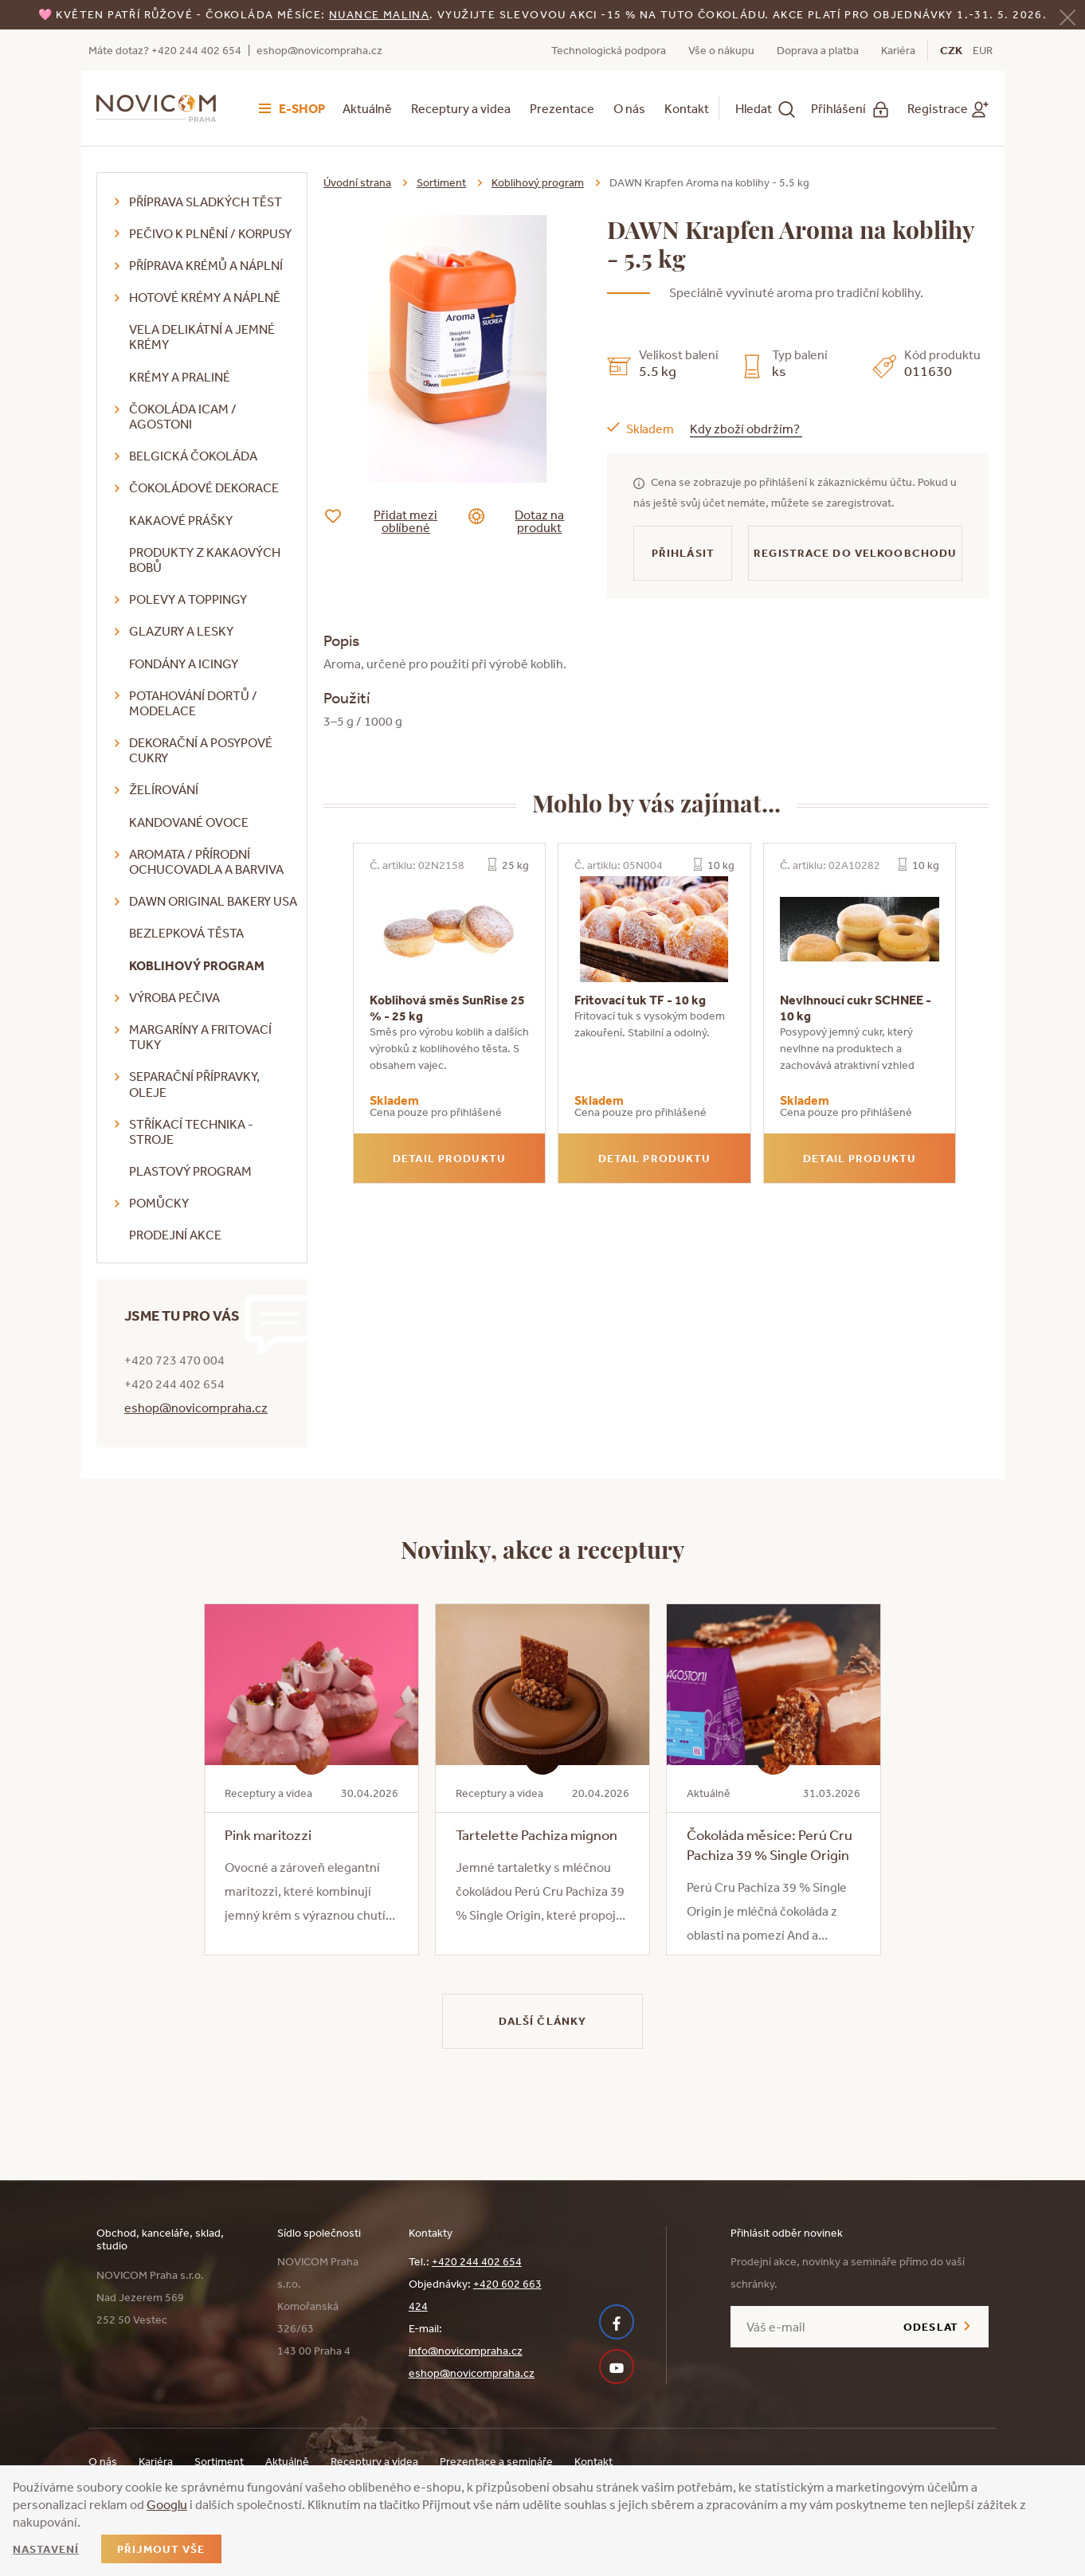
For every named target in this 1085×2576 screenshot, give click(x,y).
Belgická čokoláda (193, 456)
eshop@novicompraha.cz (319, 50)
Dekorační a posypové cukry (200, 749)
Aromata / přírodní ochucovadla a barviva (206, 861)
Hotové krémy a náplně (204, 297)
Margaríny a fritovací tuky (200, 1036)
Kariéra (898, 50)
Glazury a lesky (181, 631)
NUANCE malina (379, 14)
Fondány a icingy (183, 663)
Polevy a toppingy (188, 599)
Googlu (167, 2504)
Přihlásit (683, 553)
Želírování (163, 789)
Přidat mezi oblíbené (393, 521)
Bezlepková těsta (186, 933)
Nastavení (46, 2549)
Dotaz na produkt (528, 521)
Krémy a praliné (179, 377)
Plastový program (190, 1171)
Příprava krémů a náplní (206, 265)
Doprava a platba (818, 50)
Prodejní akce (175, 1235)
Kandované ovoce (189, 822)
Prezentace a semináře (496, 2461)
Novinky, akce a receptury (543, 1548)
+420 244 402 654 (477, 2261)
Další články (542, 2021)
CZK (951, 50)
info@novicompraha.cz (466, 2350)
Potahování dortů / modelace (193, 702)
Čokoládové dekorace (204, 487)
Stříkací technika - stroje (191, 1131)
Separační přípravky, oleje (194, 1083)
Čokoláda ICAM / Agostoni (183, 416)
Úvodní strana (357, 182)
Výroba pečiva (174, 997)
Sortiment (441, 182)
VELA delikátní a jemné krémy (202, 336)
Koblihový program (196, 965)
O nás (629, 108)
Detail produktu (449, 1158)
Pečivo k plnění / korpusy (210, 233)
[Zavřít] (1067, 15)
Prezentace (562, 108)
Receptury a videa (461, 108)
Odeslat (930, 2327)
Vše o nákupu (721, 50)
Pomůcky (159, 1203)
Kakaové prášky (181, 520)
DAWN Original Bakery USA (213, 901)
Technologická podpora (608, 50)
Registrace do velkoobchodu (855, 553)
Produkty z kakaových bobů (204, 559)
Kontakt (686, 108)
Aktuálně (367, 108)
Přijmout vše (161, 2549)
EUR (983, 50)
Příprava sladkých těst (205, 201)
